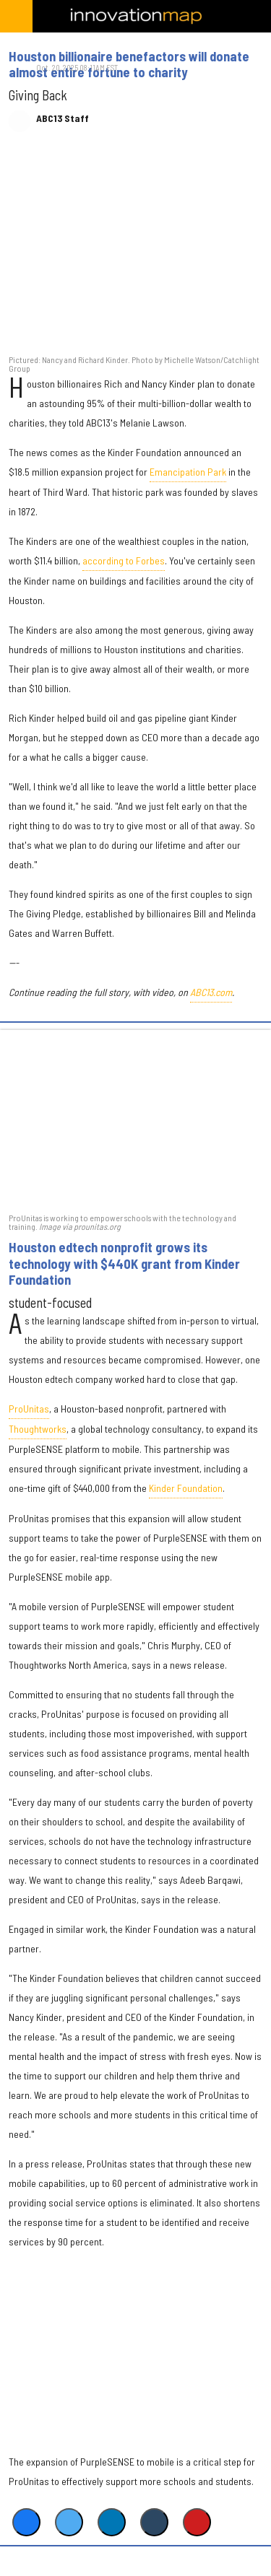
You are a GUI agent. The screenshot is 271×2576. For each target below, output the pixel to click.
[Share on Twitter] (69, 2522)
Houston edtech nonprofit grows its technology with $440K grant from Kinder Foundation (124, 1263)
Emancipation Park (188, 472)
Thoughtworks (37, 1429)
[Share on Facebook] (26, 2522)
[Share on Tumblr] (154, 2522)
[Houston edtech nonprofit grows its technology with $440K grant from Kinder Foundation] (135, 1120)
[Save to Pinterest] (197, 2522)
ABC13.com (211, 992)
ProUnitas (29, 1408)
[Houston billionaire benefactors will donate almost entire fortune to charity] (135, 250)
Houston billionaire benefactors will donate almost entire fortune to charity (129, 64)
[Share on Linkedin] (112, 2522)
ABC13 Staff (62, 118)
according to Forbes (123, 560)
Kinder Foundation (186, 1488)
